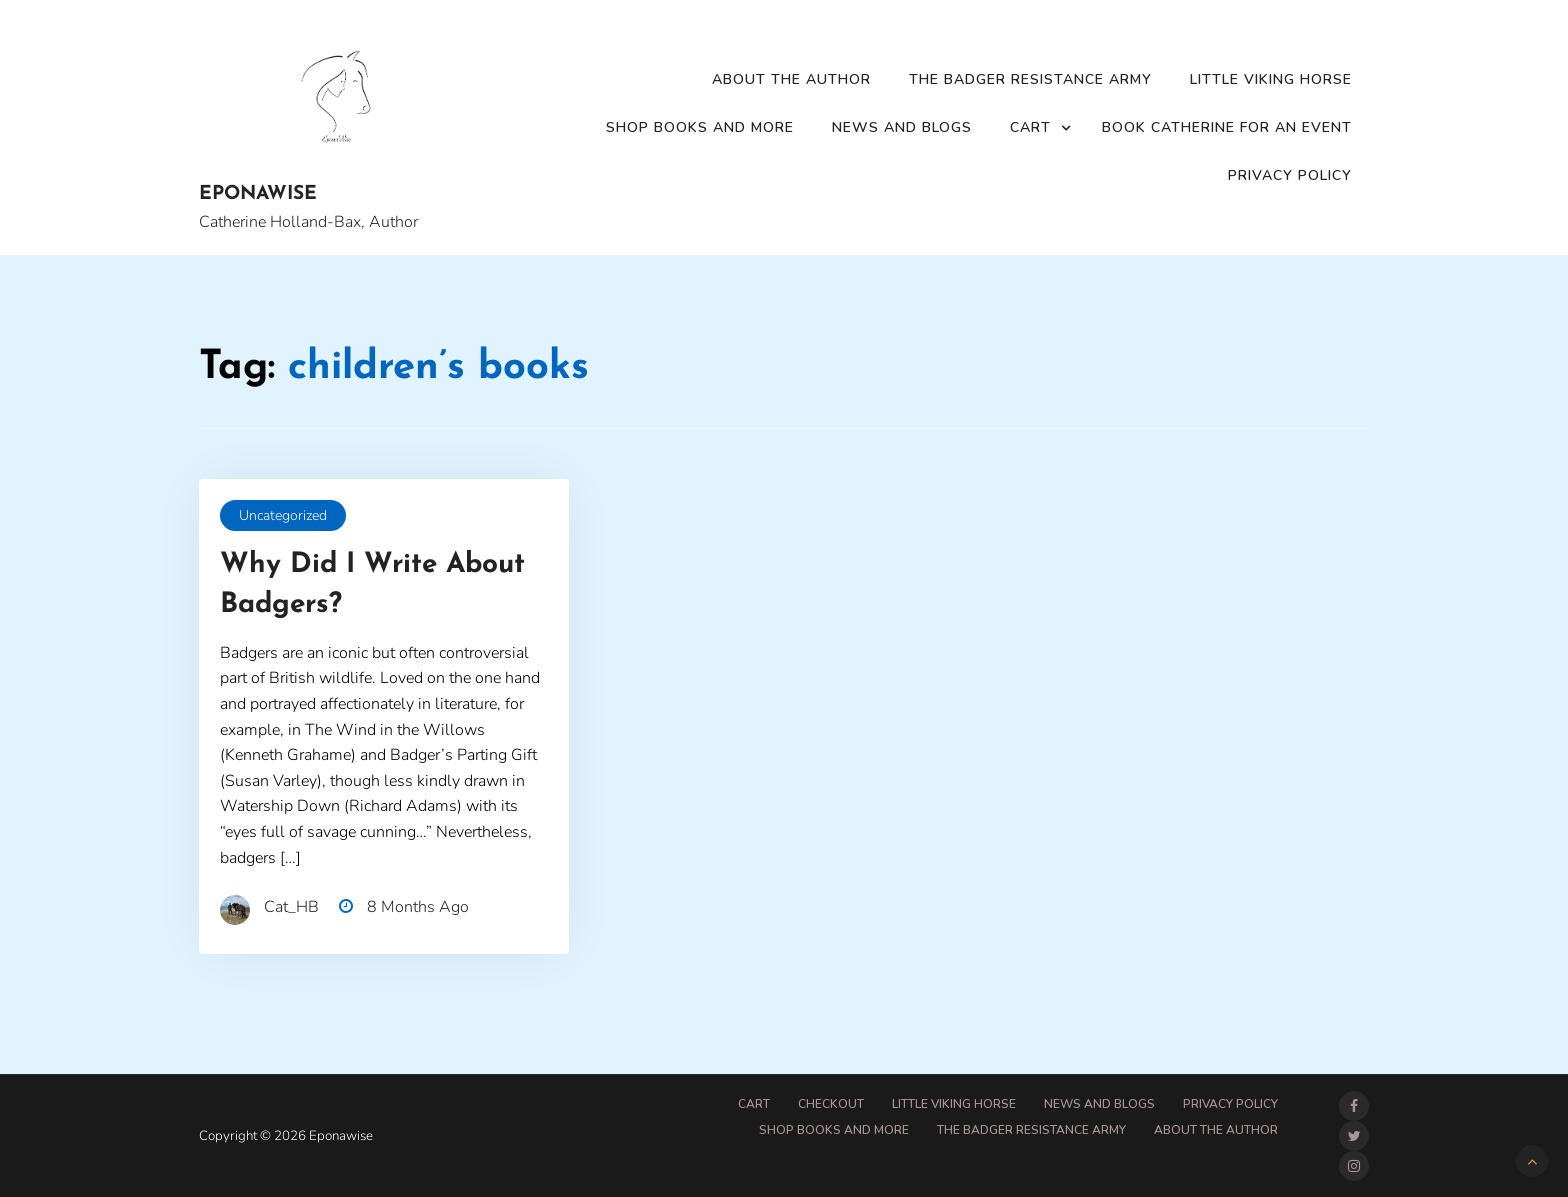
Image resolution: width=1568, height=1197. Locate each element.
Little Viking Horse (1271, 79)
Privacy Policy (1290, 175)
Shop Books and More (700, 127)
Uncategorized (283, 515)
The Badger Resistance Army (1030, 79)
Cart (1030, 127)
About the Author (791, 79)
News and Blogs (902, 127)
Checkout (831, 1104)
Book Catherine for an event (1227, 127)
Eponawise (258, 194)
